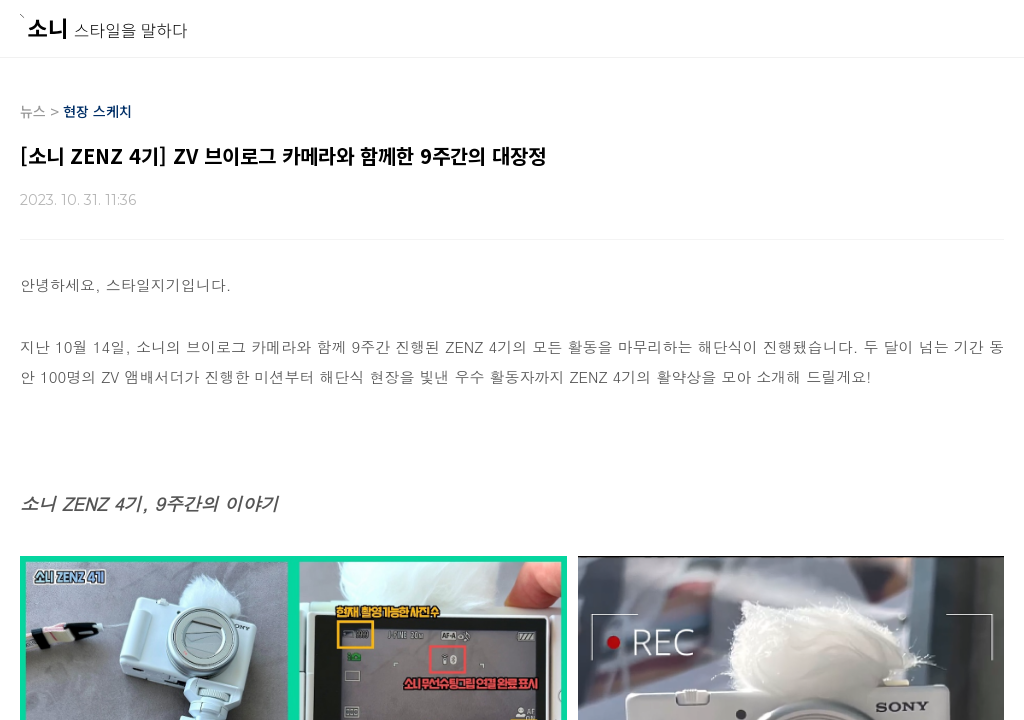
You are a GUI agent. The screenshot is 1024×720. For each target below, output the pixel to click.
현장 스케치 (97, 111)
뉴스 (33, 111)
